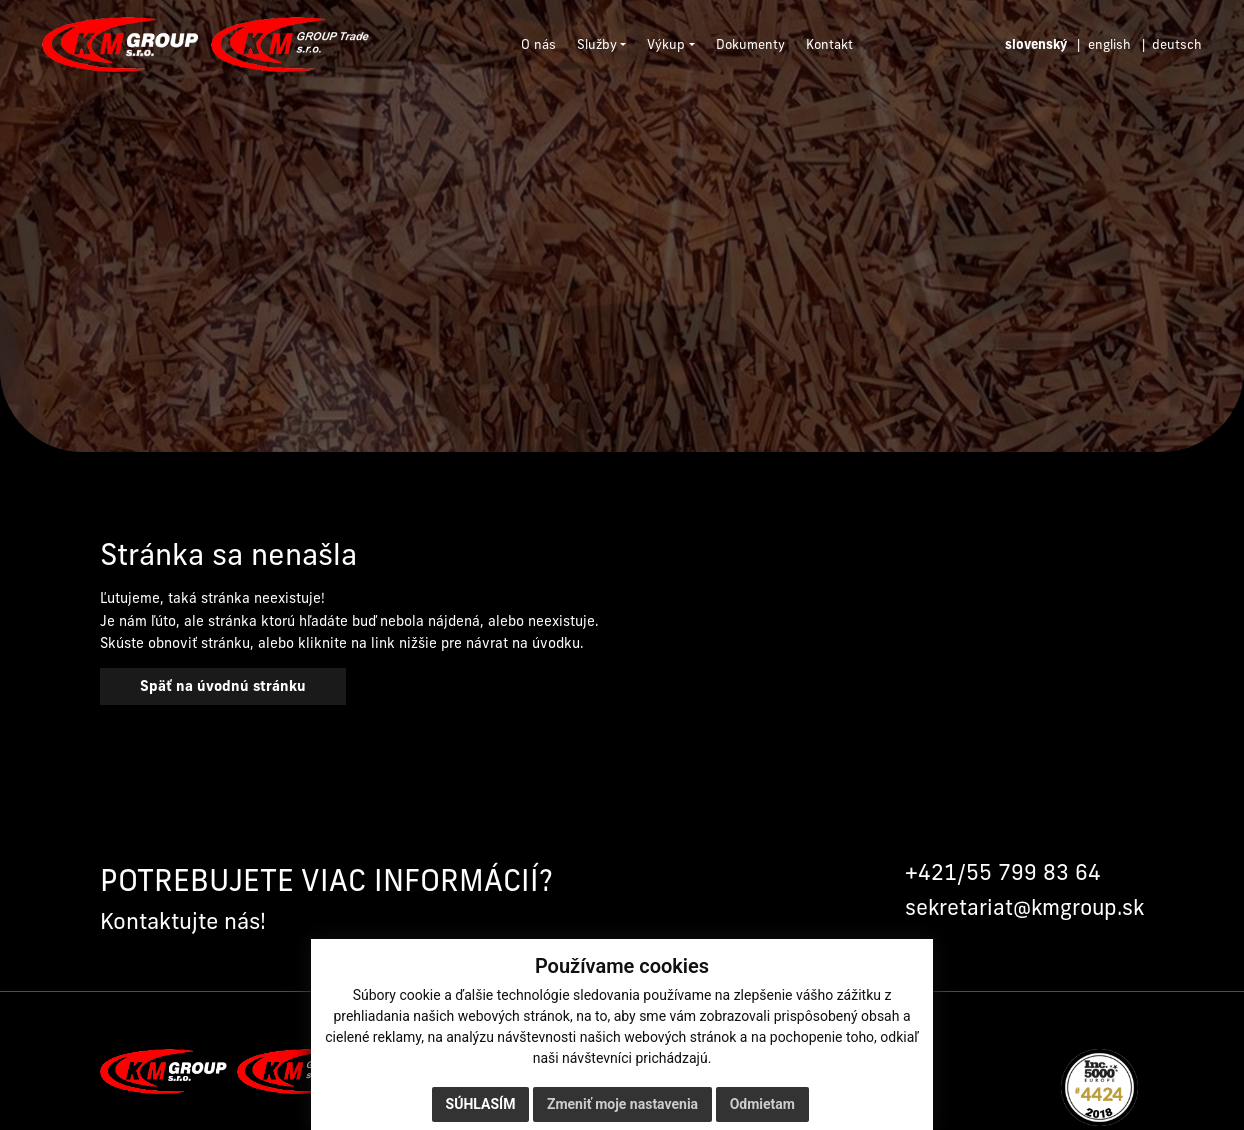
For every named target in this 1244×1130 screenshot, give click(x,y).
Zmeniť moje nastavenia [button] (622, 1104)
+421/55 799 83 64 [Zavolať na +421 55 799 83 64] (1003, 872)
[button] (601, 45)
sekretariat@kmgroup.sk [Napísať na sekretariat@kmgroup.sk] (1024, 907)
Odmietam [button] (762, 1104)
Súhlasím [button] (481, 1104)
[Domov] (205, 44)
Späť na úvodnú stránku (223, 686)
